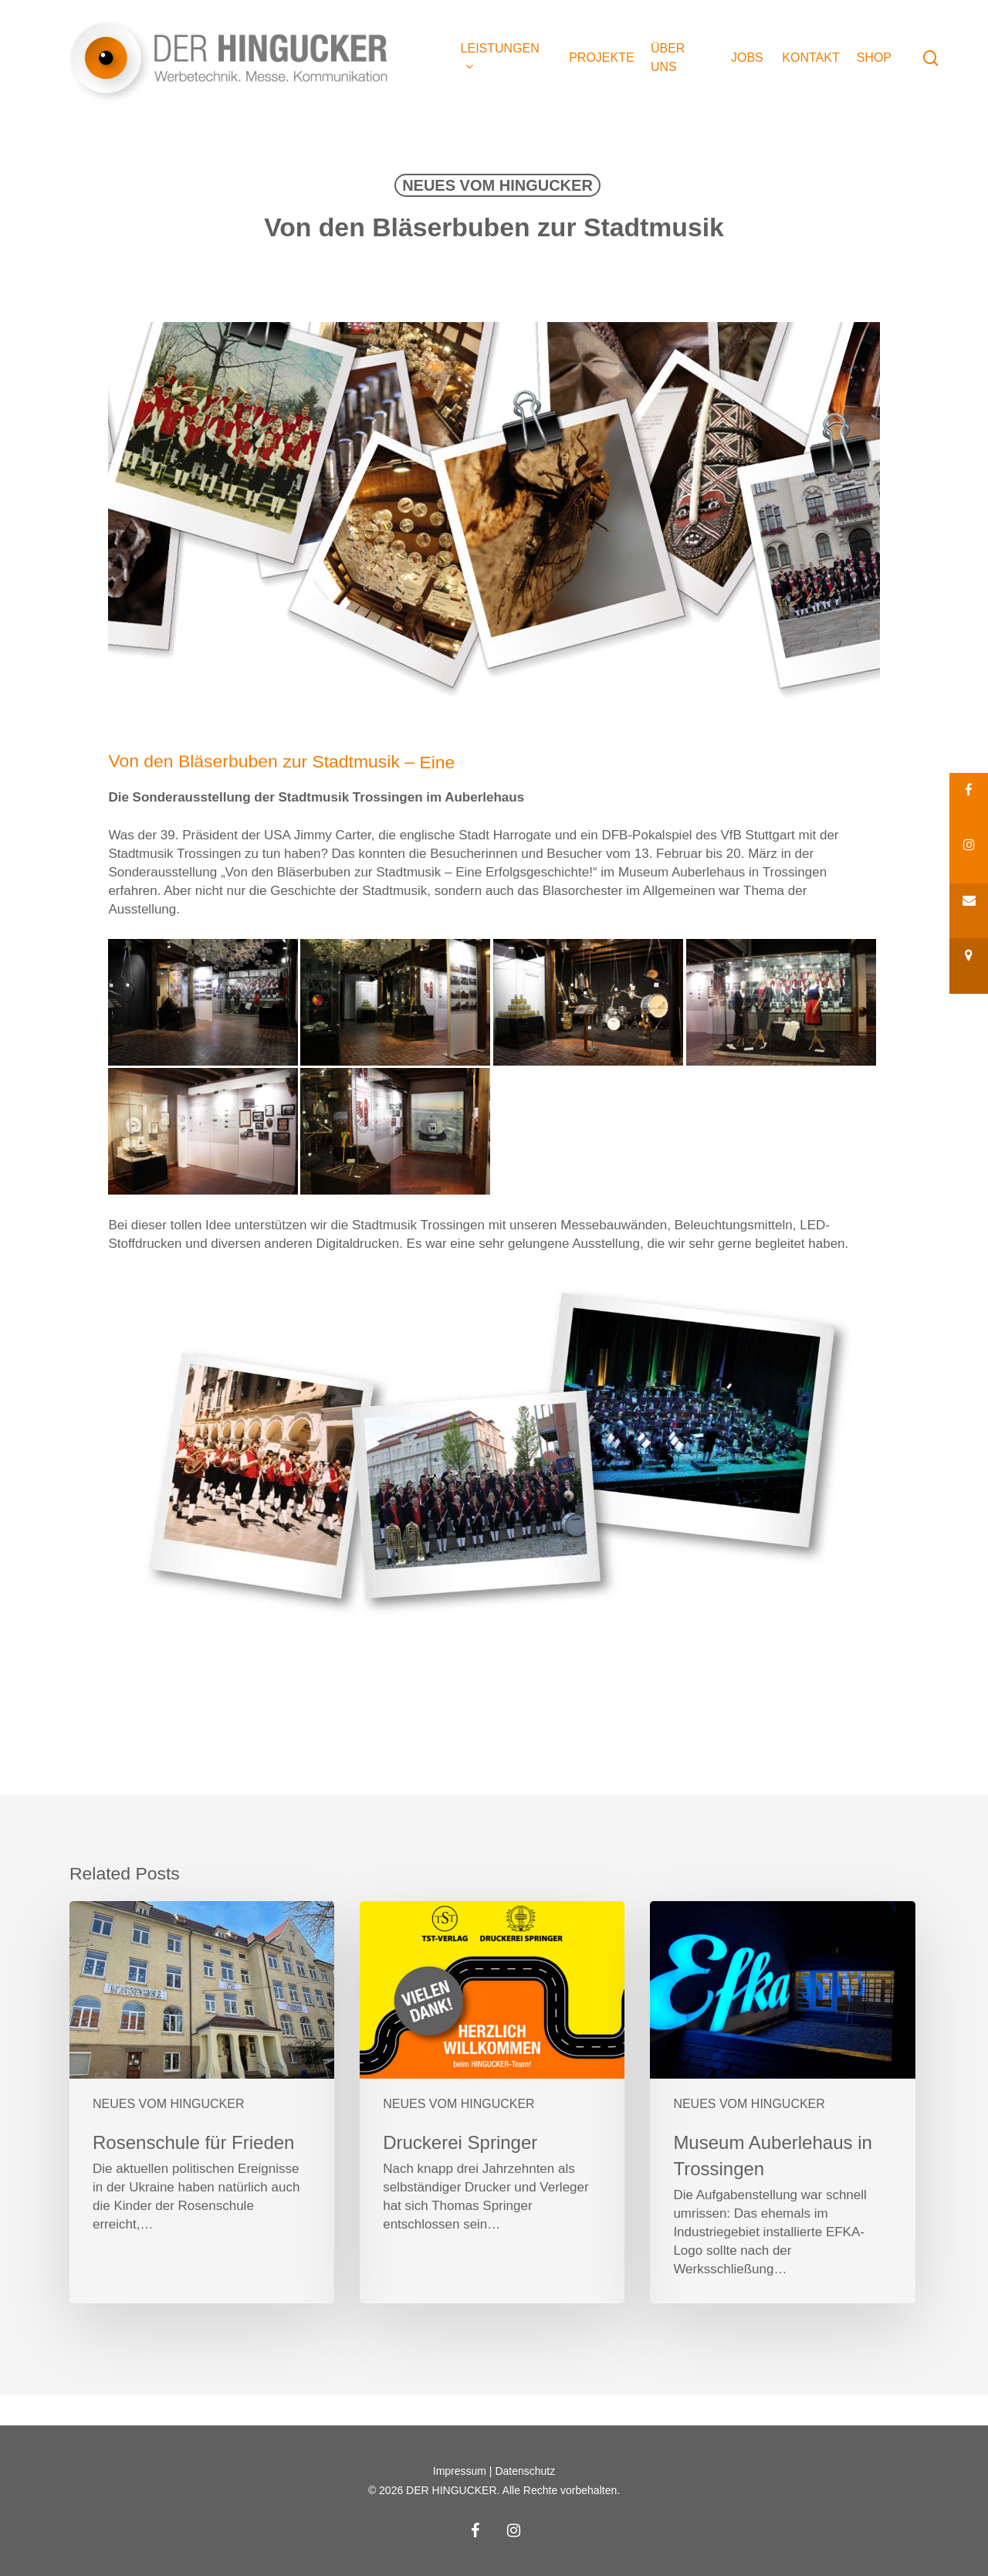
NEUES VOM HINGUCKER (497, 185)
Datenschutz (525, 2471)
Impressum (459, 2471)
